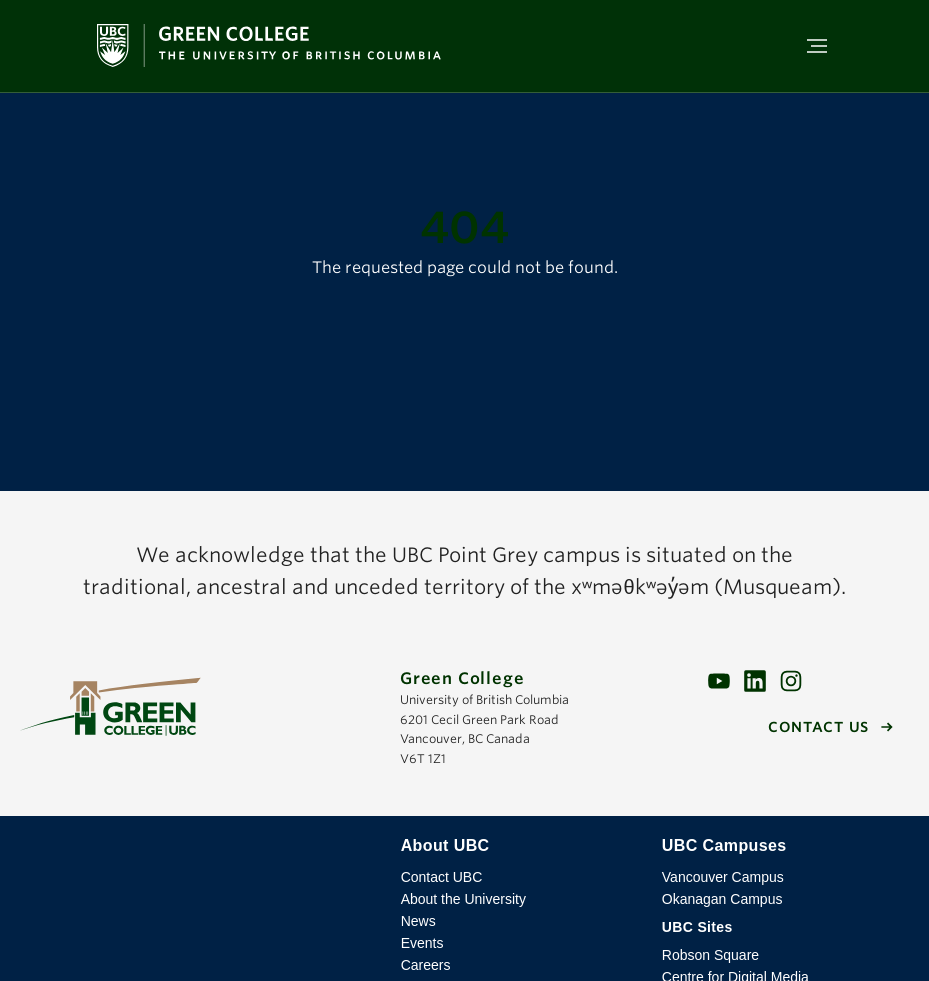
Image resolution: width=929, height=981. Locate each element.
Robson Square (710, 955)
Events (422, 943)
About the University (463, 899)
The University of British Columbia (198, 861)
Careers (426, 965)
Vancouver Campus (723, 877)
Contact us (818, 727)
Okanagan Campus (722, 899)
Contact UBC (442, 877)
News (418, 921)
